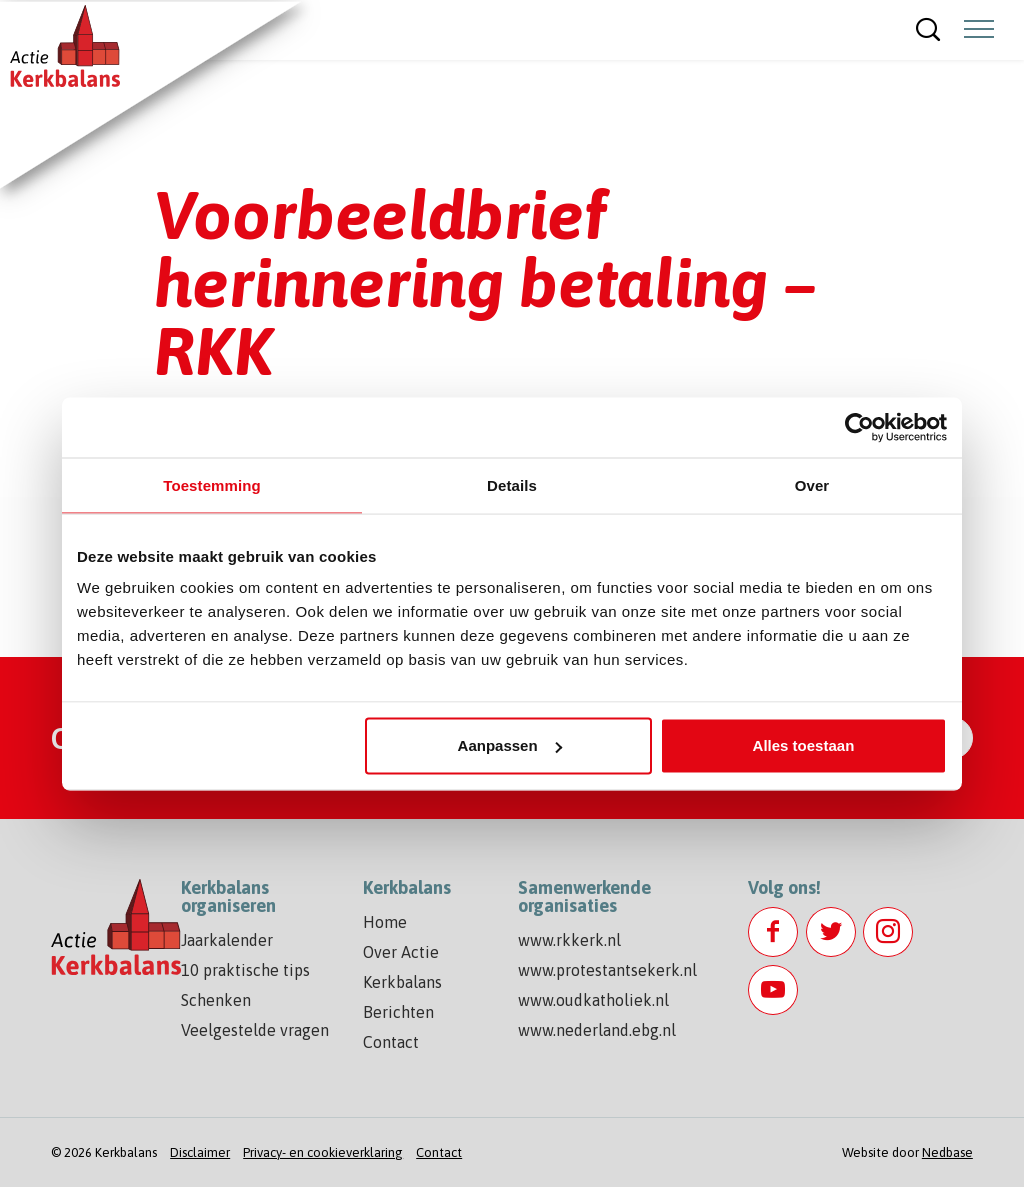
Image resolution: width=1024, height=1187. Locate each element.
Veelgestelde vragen (255, 1030)
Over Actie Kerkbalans (402, 967)
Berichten (398, 1012)
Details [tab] (512, 484)
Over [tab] (812, 484)
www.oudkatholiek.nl (593, 1000)
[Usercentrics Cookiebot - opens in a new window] (859, 427)
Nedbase (947, 1152)
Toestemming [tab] (212, 484)
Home (385, 922)
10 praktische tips (245, 970)
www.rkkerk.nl (569, 940)
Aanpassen (510, 745)
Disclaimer (200, 1152)
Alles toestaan (804, 745)
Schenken (216, 1000)
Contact (391, 1042)
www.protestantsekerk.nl (607, 970)
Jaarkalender (227, 940)
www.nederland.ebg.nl (597, 1030)
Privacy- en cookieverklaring (323, 1152)
